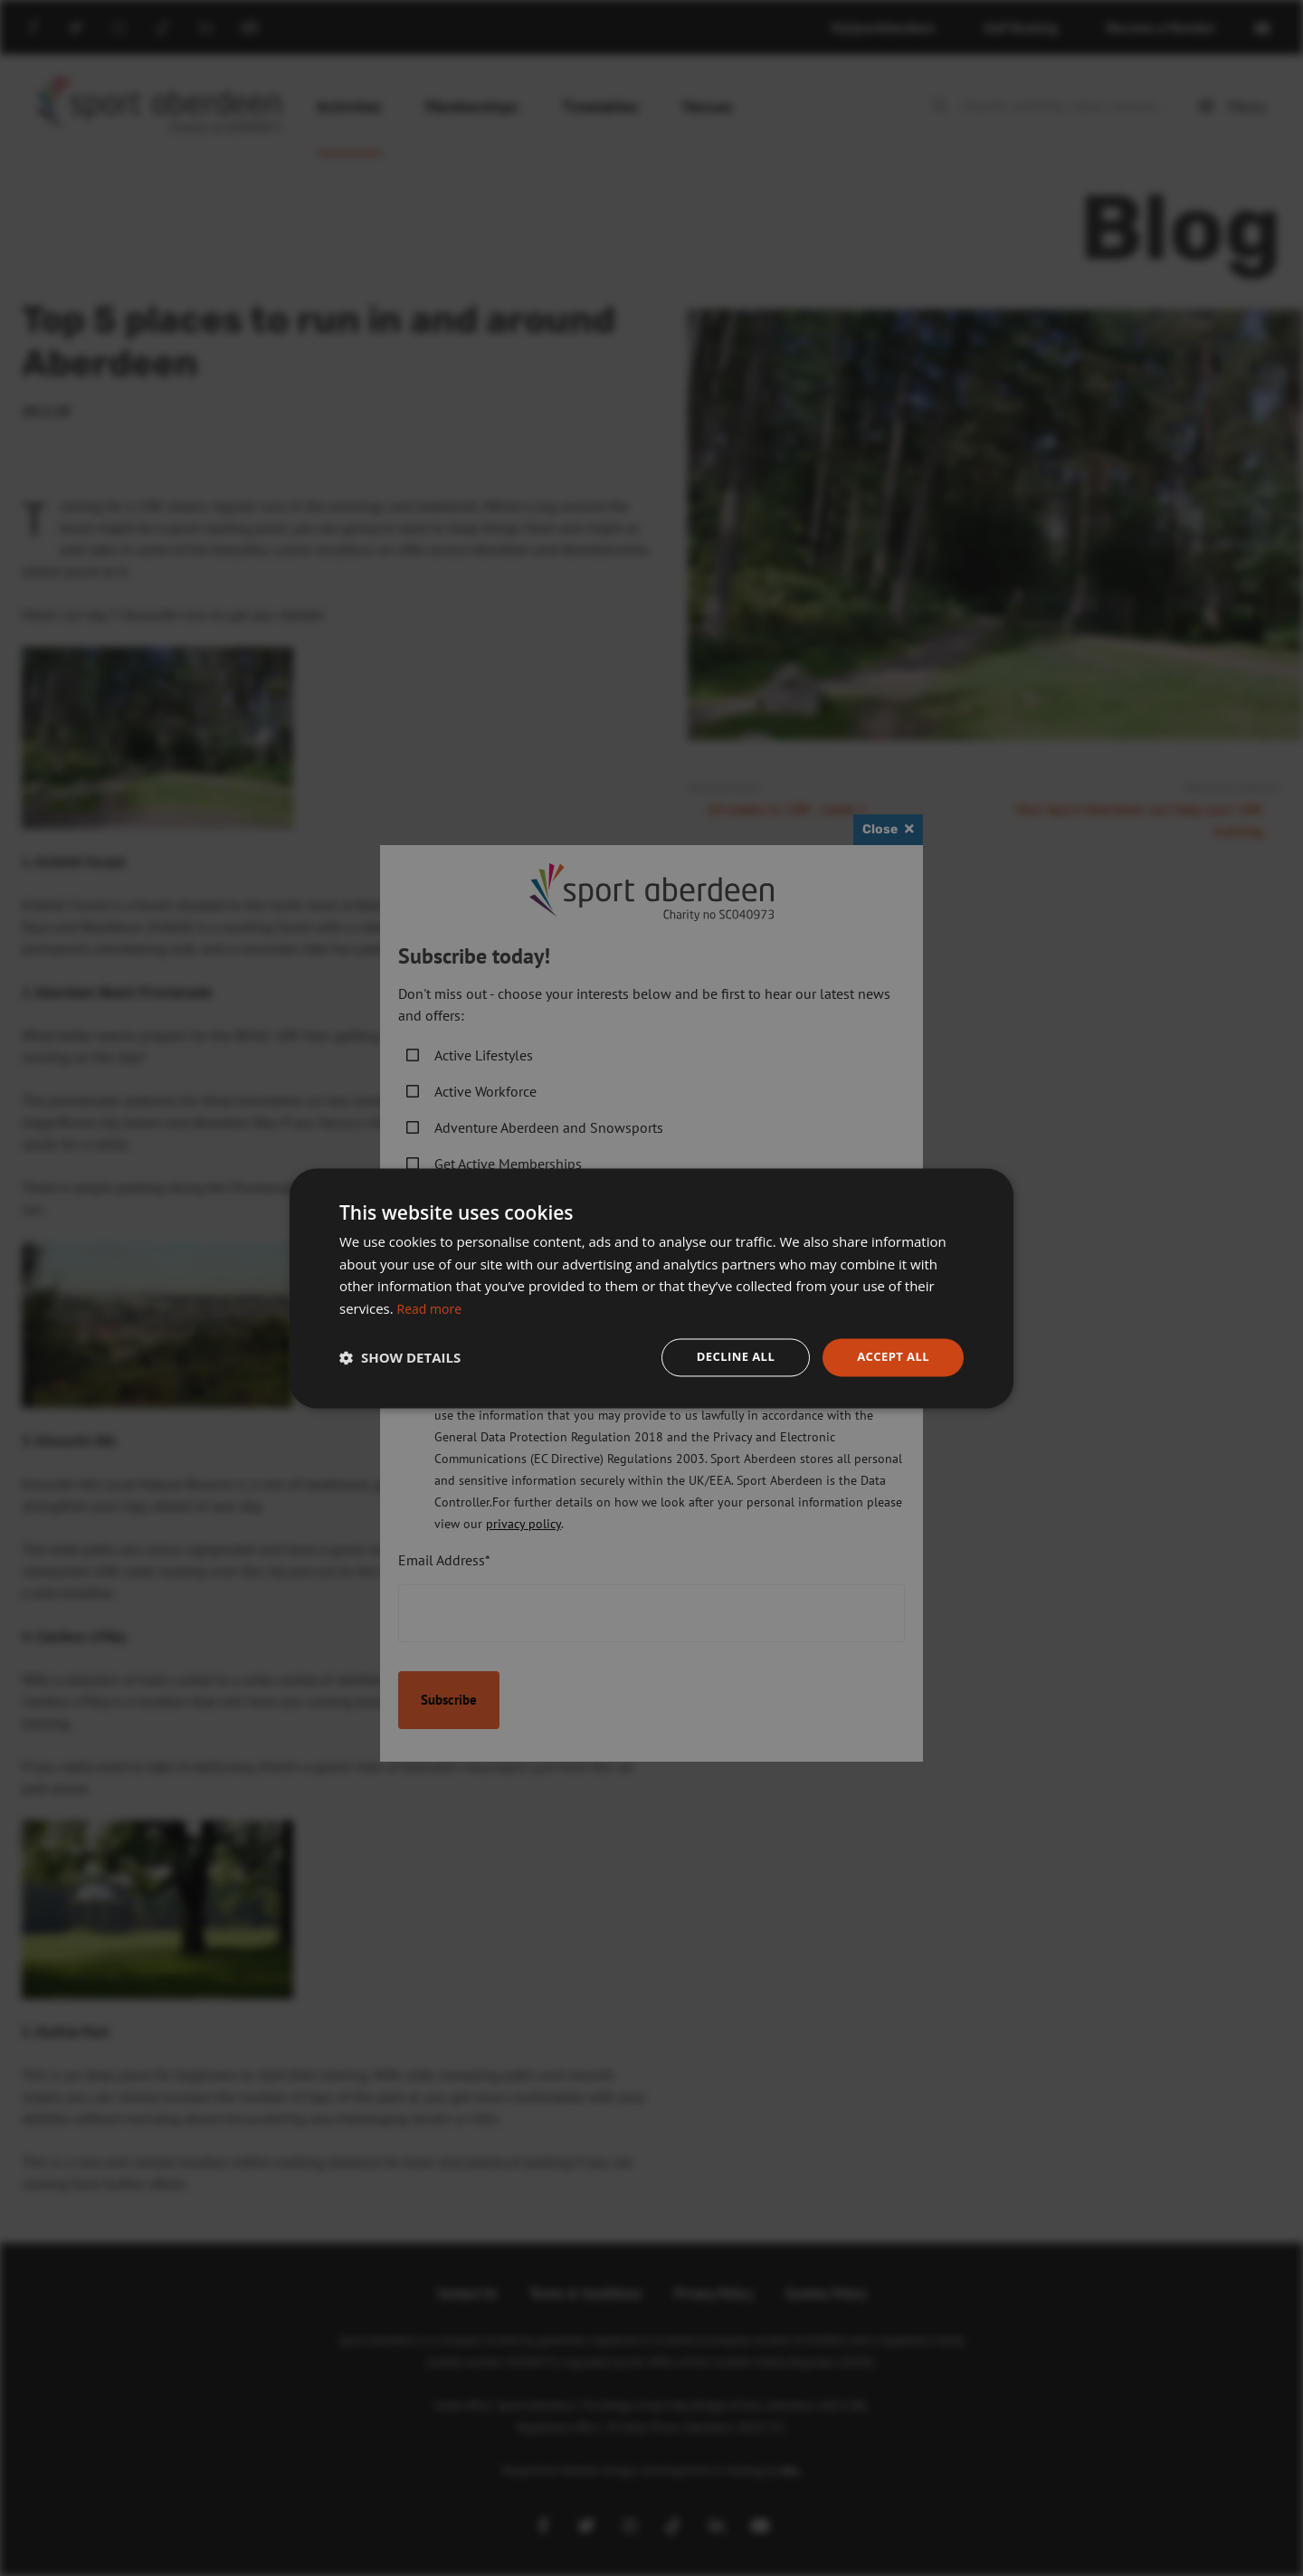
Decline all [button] (727, 1356)
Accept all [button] (890, 1356)
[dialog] (651, 1288)
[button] (400, 1357)
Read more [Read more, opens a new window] (432, 1307)
